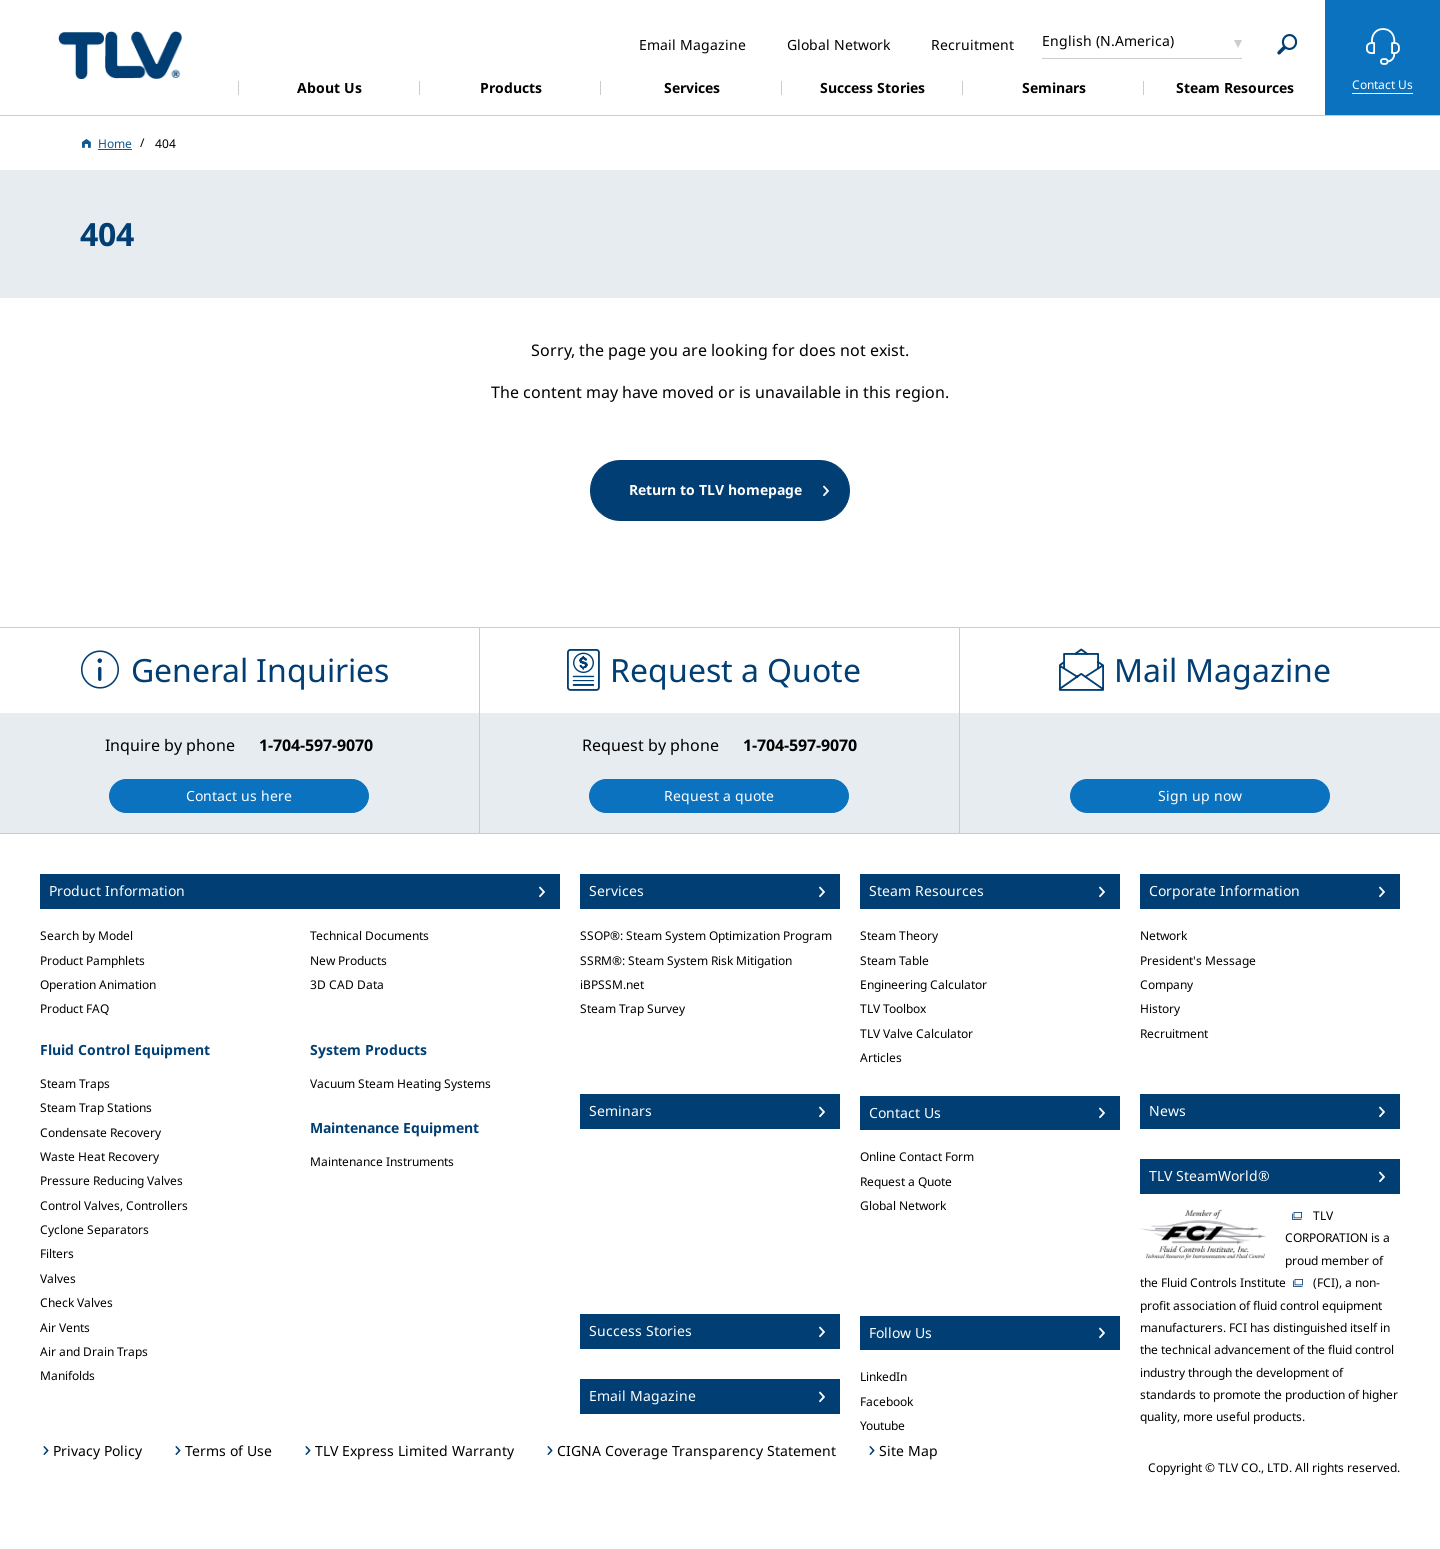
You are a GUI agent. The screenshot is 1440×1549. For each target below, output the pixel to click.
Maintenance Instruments (382, 1161)
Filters (57, 1253)
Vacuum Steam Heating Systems (400, 1083)
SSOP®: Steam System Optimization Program (706, 935)
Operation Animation (98, 984)
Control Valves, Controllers (114, 1205)
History (1160, 1008)
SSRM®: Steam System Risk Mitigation (686, 960)
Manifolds (67, 1375)
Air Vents (65, 1327)
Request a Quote (906, 1181)
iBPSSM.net (612, 984)
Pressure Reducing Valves (111, 1180)
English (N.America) (1108, 40)
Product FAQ (74, 1008)
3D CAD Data (347, 984)
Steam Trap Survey (632, 1008)
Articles (881, 1057)
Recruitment (1174, 1033)
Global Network (903, 1205)
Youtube (882, 1425)
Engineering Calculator (923, 984)
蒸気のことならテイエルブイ (120, 54)
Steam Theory (899, 935)
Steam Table (894, 960)
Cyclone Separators (94, 1229)
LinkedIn (883, 1376)
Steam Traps (75, 1083)
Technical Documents (369, 935)
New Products (348, 960)
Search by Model (86, 935)
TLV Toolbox (893, 1008)
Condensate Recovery (100, 1132)
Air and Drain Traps (94, 1351)
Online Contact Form (917, 1156)
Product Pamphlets (92, 960)
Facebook (886, 1401)
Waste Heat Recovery (99, 1156)
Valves (58, 1278)
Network (1163, 935)
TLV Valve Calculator (916, 1033)
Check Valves (76, 1302)
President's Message (1198, 960)
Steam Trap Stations (96, 1107)
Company (1166, 984)
